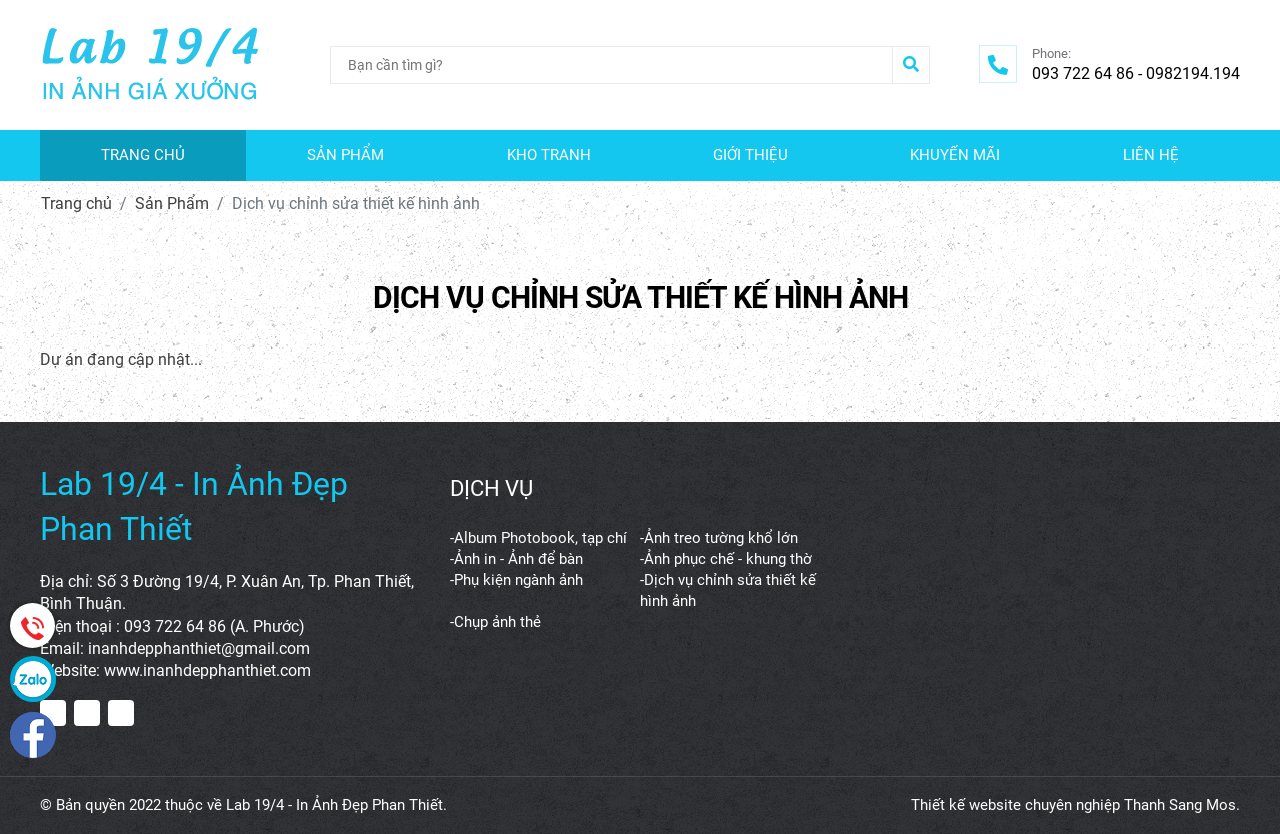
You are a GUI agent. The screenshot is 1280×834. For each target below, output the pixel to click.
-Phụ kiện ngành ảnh (516, 580)
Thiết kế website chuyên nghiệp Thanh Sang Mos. (1075, 805)
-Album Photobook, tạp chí (538, 538)
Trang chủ (76, 203)
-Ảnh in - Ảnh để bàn (516, 559)
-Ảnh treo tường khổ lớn (719, 538)
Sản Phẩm (172, 203)
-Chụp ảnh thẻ (495, 622)
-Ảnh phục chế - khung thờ (726, 559)
